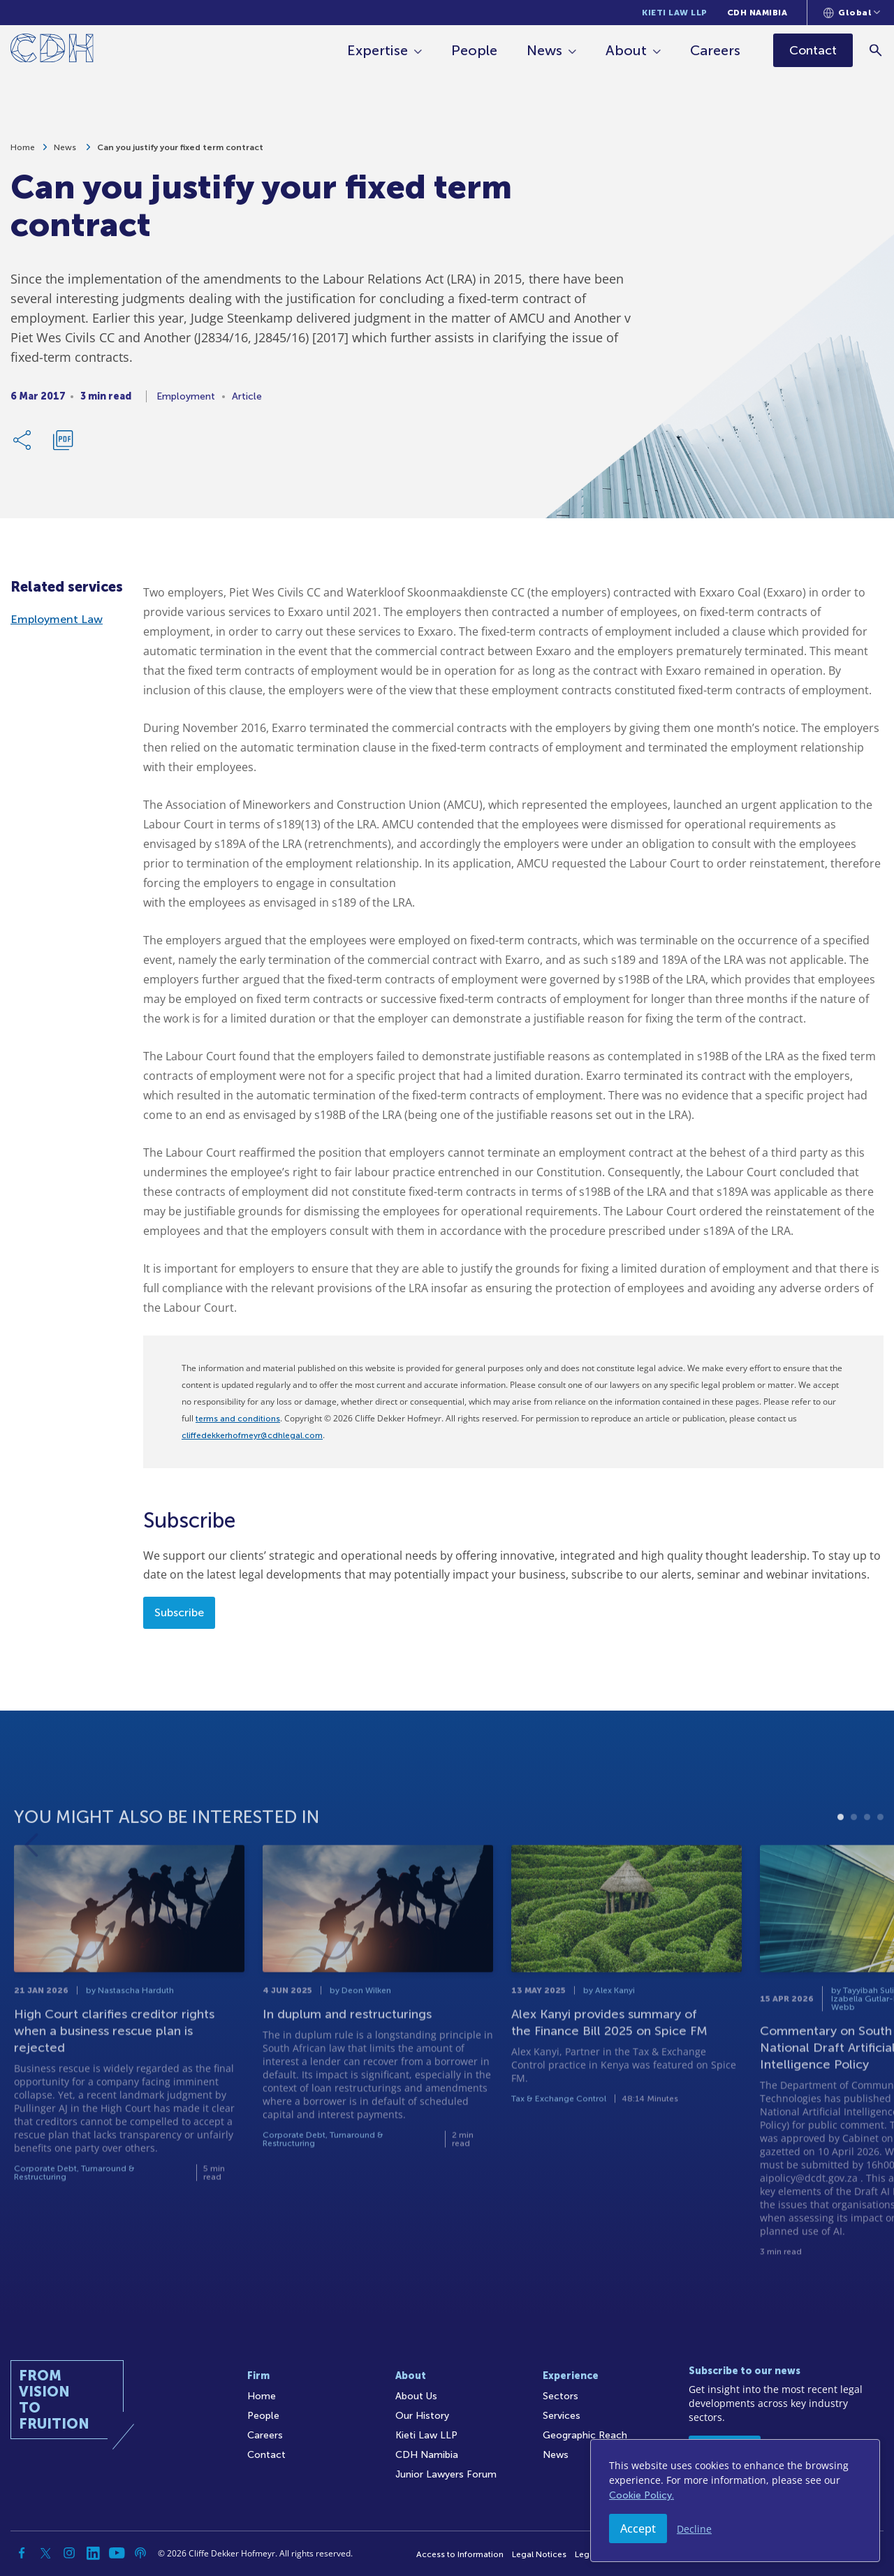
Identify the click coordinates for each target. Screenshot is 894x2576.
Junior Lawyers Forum (446, 2474)
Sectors (560, 2396)
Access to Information (460, 2554)
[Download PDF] (63, 446)
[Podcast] (140, 2553)
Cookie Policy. (641, 2495)
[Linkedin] (93, 2553)
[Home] (52, 51)
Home (22, 154)
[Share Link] (23, 446)
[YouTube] (116, 2553)
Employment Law (56, 619)
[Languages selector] (851, 12)
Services (561, 2416)
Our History (422, 2416)
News (546, 50)
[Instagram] (69, 2553)
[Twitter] (45, 2553)
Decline (694, 2528)
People (476, 50)
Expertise (379, 50)
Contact (266, 2455)
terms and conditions (238, 1419)
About (627, 50)
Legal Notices (539, 2554)
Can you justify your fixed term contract (180, 154)
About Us (416, 2396)
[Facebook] (21, 2553)
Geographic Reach (585, 2435)
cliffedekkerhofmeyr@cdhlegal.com (252, 1435)
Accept (638, 2528)
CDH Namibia (757, 12)
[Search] (877, 50)
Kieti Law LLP (675, 12)
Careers (716, 50)
